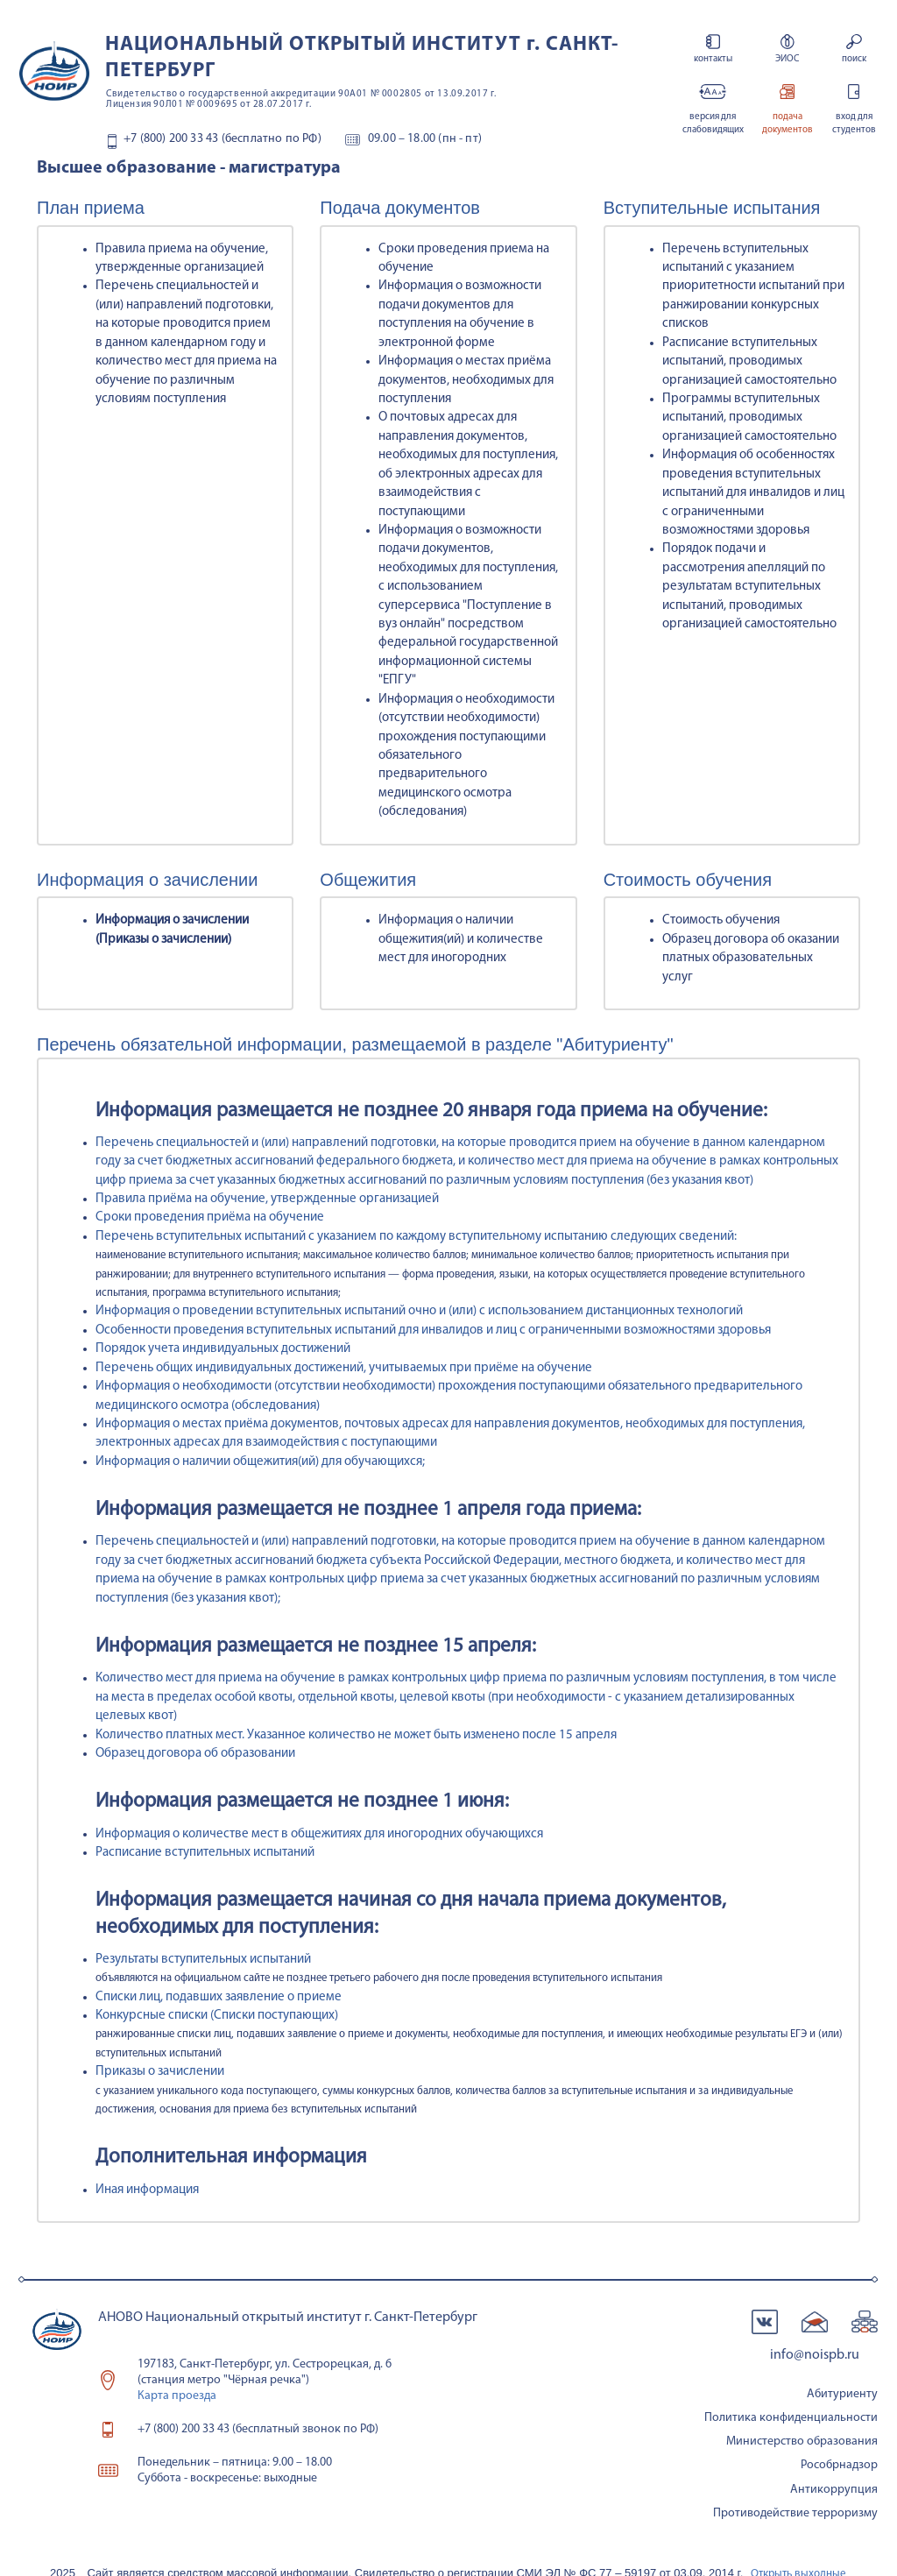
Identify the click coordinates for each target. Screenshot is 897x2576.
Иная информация (147, 2190)
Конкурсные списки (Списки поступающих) (216, 2015)
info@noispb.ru (814, 2355)
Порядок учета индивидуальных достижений (222, 1348)
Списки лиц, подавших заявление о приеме (218, 1997)
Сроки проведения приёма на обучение (209, 1217)
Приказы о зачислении (159, 2071)
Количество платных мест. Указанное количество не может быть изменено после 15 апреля (356, 1735)
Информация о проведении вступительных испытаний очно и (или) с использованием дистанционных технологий (419, 1311)
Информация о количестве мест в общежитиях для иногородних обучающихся (319, 1834)
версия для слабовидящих (713, 123)
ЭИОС (787, 59)
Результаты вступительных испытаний (203, 1959)
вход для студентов (854, 123)
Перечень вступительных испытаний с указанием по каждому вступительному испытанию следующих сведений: (416, 1236)
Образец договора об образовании (195, 1753)
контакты (713, 59)
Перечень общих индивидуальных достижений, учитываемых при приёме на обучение (343, 1368)
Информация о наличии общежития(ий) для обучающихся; (260, 1461)
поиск (854, 59)
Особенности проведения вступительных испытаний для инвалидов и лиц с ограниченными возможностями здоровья (433, 1330)
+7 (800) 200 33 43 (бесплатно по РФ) (222, 138)
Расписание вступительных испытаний (204, 1852)
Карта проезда (177, 2396)
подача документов (787, 123)
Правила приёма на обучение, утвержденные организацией (267, 1199)
